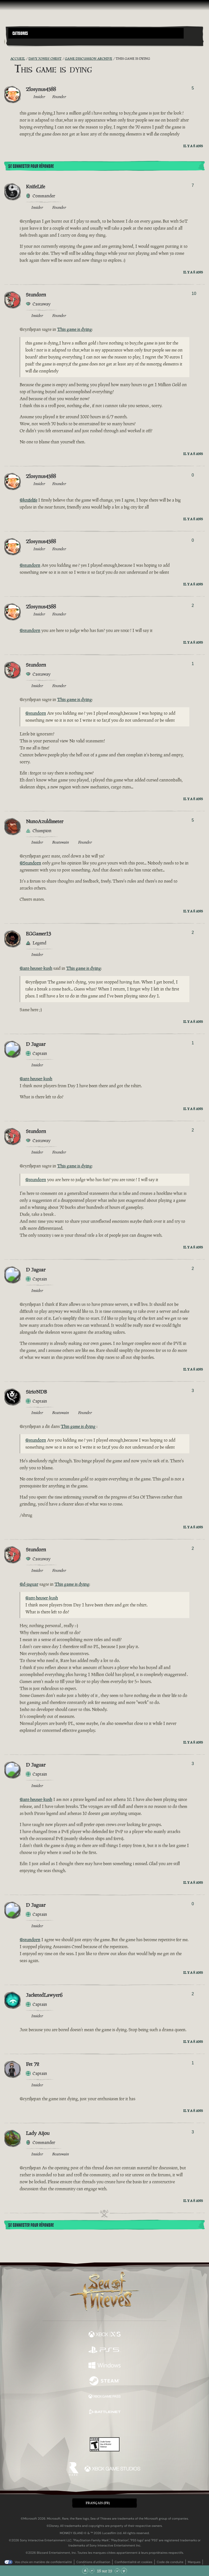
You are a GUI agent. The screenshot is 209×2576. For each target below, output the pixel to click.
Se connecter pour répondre (31, 166)
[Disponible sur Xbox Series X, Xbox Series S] (104, 2335)
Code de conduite (170, 2562)
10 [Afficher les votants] (194, 293)
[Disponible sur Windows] (104, 2366)
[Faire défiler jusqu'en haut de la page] (85, 2571)
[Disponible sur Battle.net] (104, 2412)
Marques (194, 2562)
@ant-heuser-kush (36, 968)
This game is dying (74, 329)
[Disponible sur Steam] (104, 2381)
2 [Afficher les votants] (193, 605)
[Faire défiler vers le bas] (117, 2570)
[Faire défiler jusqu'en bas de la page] (124, 2571)
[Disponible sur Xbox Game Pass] (104, 2397)
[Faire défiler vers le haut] (91, 2570)
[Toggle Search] (16, 42)
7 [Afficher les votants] (193, 185)
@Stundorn (30, 863)
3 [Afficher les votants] (193, 1390)
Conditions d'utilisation (93, 2562)
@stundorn (30, 565)
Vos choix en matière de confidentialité (43, 2562)
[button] (96, 33)
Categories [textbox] (20, 33)
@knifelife (28, 500)
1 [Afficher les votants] (193, 663)
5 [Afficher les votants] (193, 88)
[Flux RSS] (7, 59)
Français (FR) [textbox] (98, 2503)
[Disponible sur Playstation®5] (104, 2350)
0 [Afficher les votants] (193, 475)
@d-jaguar (29, 1584)
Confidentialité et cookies (133, 2562)
